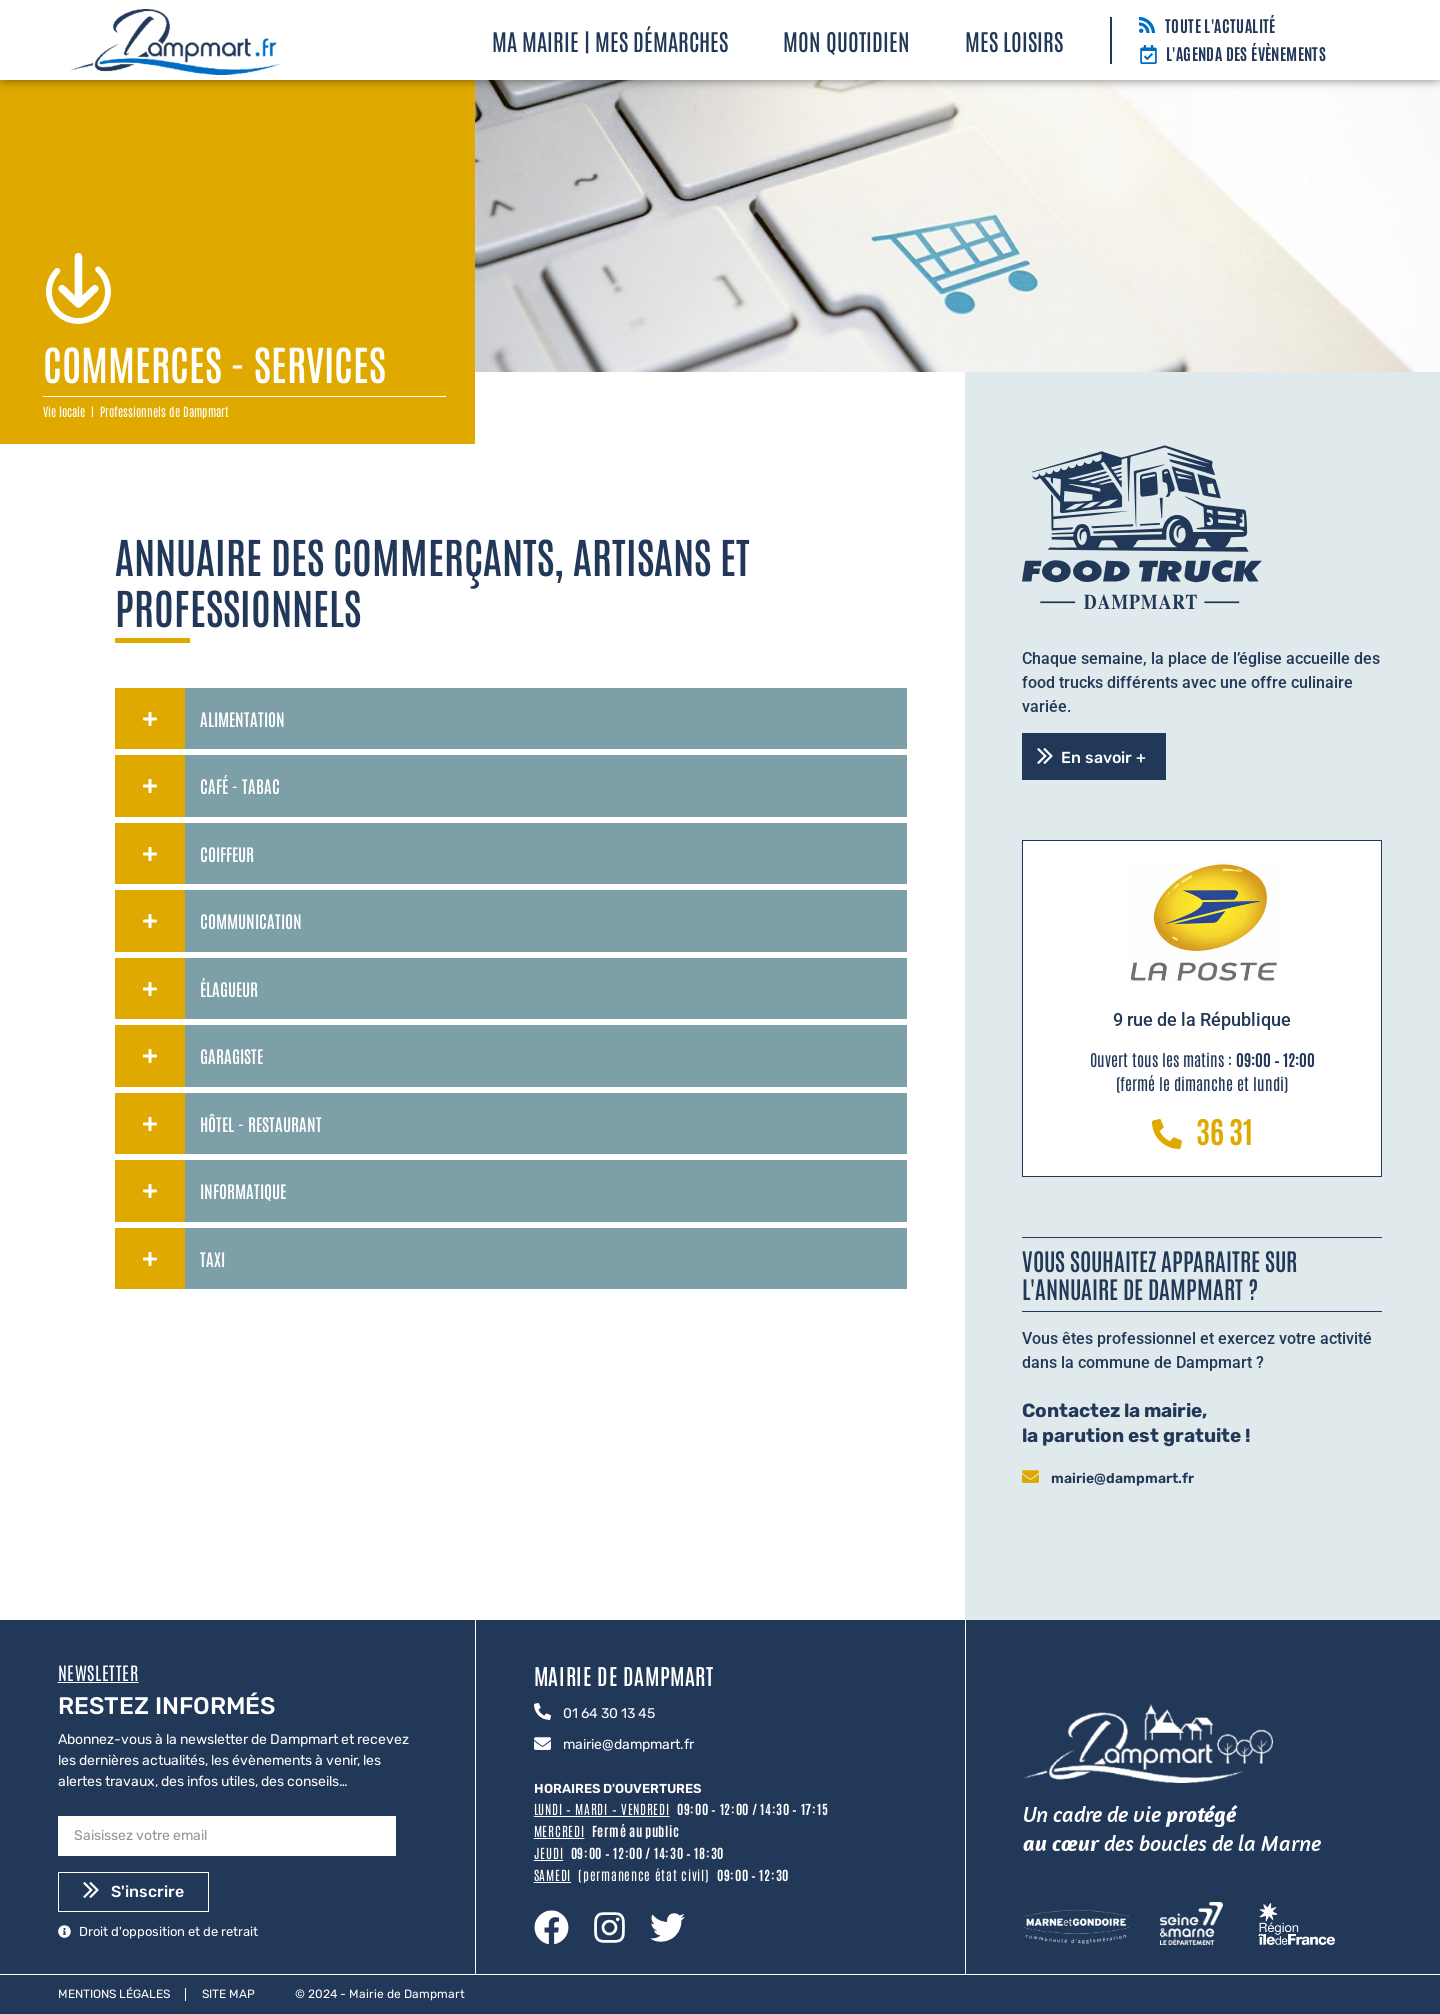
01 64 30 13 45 (609, 1713)
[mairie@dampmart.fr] (1030, 1478)
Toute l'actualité (1220, 25)
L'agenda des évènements (1246, 53)
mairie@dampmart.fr (1122, 1478)
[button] (1094, 756)
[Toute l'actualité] (1147, 26)
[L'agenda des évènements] (1148, 56)
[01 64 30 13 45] (542, 1713)
